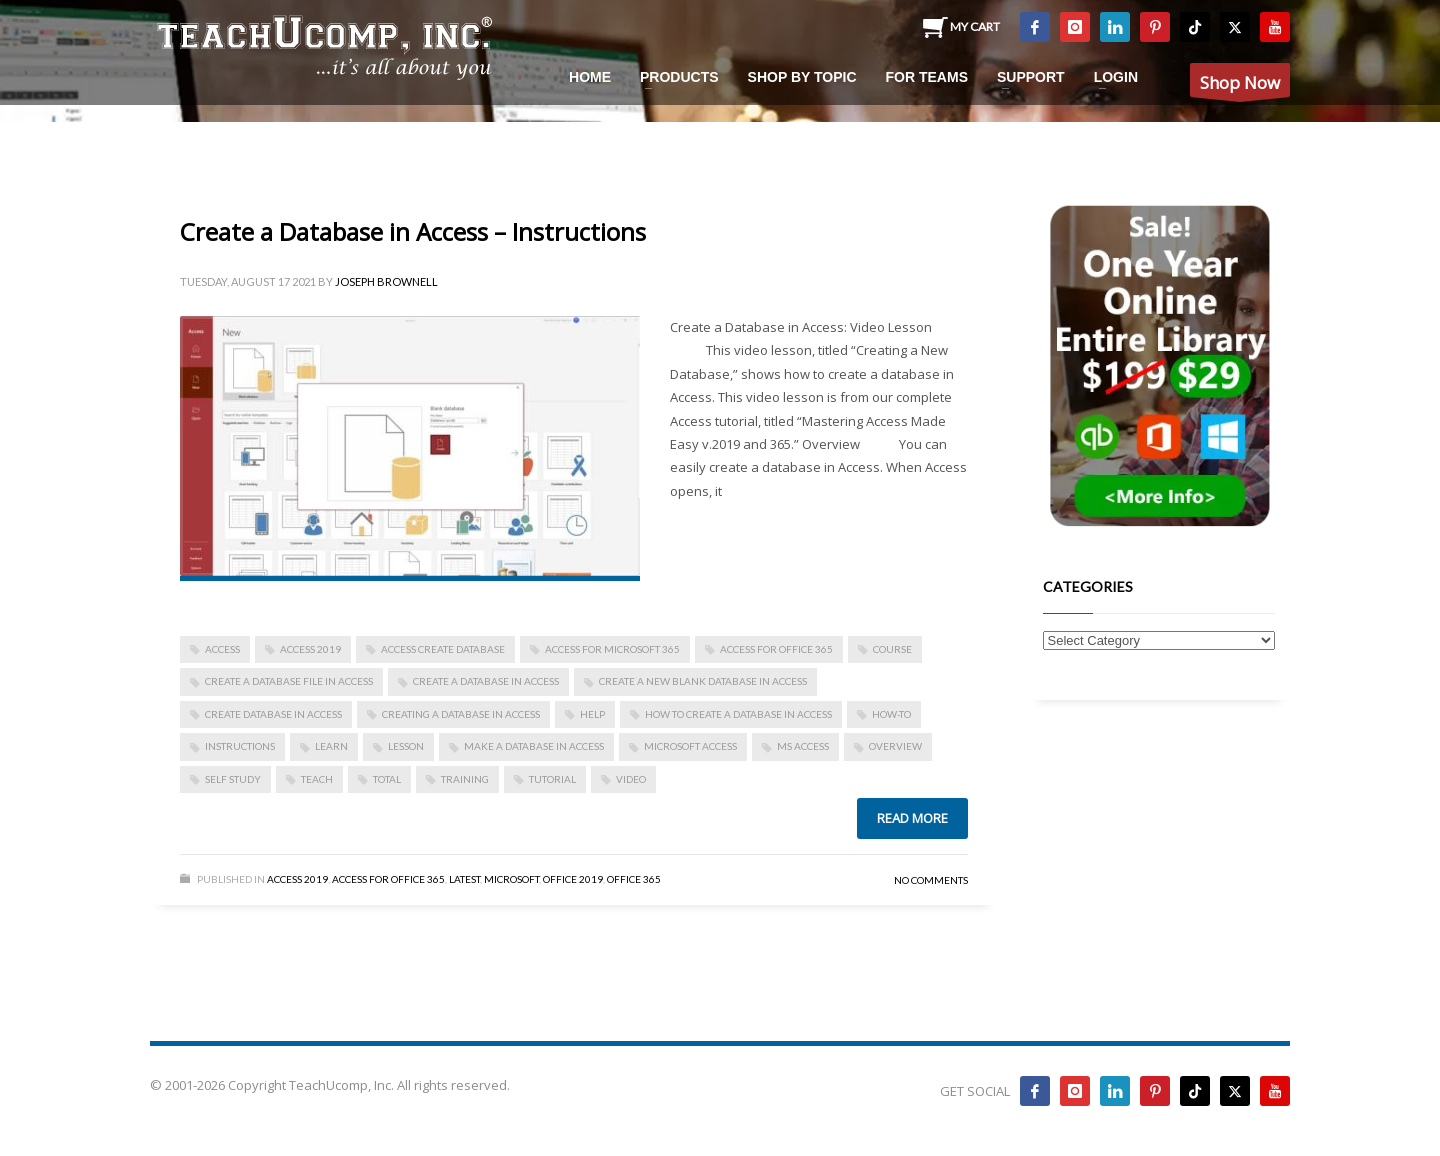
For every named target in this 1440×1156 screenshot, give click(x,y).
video (631, 779)
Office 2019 (573, 879)
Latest (464, 879)
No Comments (931, 880)
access (222, 649)
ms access (803, 746)
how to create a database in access (738, 714)
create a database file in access (289, 681)
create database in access (273, 714)
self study (233, 779)
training (465, 779)
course (892, 649)
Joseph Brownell (386, 281)
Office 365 (634, 879)
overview (895, 746)
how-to (891, 714)
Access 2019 (310, 649)
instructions (240, 746)
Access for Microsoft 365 (612, 649)
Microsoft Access (690, 746)
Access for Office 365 (776, 649)
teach (317, 779)
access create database (443, 649)
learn (331, 746)
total (387, 779)
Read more (912, 818)
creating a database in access (461, 714)
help (592, 714)
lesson (406, 746)
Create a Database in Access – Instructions (413, 231)
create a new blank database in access (703, 681)
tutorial (552, 779)
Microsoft (511, 879)
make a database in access (534, 746)
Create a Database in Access (486, 681)
